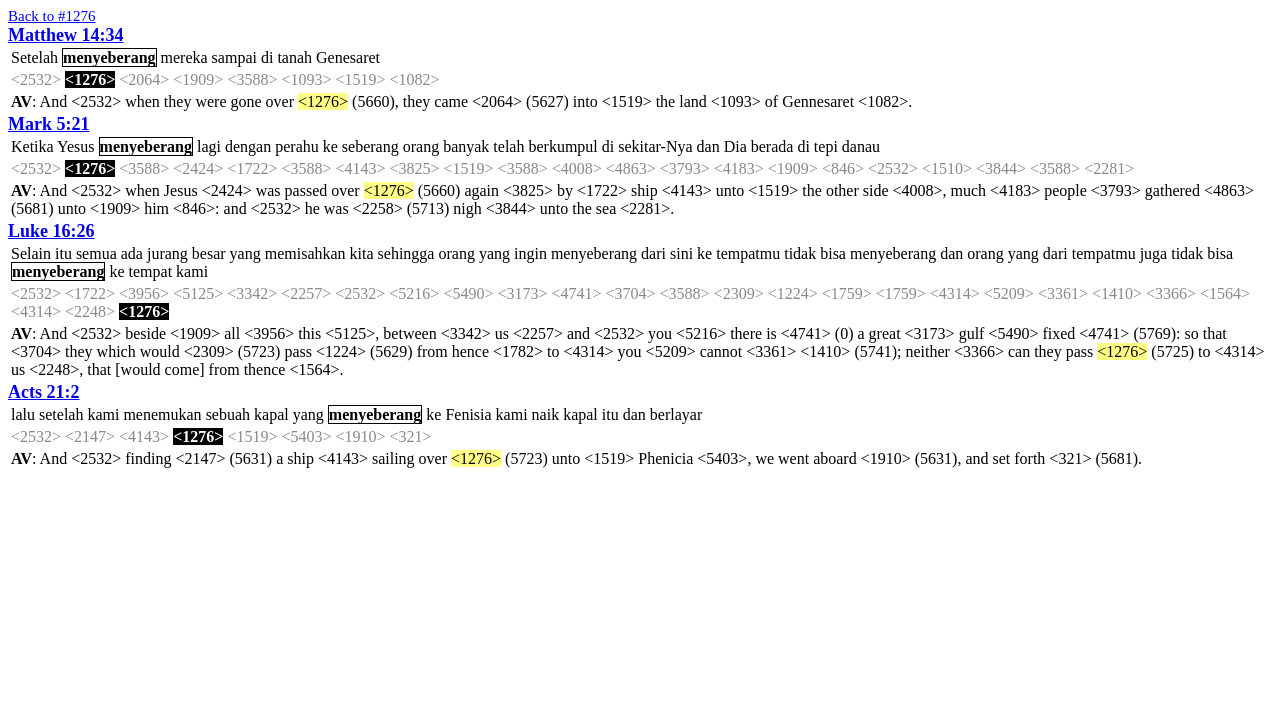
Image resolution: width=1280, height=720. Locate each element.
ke (330, 146)
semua (96, 253)
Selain (31, 253)
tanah (294, 57)
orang (421, 146)
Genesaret (348, 57)
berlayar (676, 414)
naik (546, 414)
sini (681, 253)
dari (653, 253)
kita (362, 253)
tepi (826, 146)
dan (708, 146)
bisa (833, 253)
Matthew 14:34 (65, 35)
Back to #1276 (52, 16)
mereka (184, 57)
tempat (151, 271)
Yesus (76, 146)
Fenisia (468, 414)
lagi (209, 146)
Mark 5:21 (48, 124)
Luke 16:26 (51, 231)
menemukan (162, 414)
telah (508, 146)
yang (245, 253)
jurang (167, 253)
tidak (800, 253)
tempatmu (748, 253)
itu (63, 253)
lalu (23, 414)
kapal (271, 414)
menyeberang (109, 57)
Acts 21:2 (43, 392)
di (267, 57)
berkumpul (562, 146)
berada (772, 146)
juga (1154, 253)
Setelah (34, 57)
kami (192, 271)
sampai (234, 57)
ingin (530, 253)
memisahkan (305, 253)
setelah (61, 414)
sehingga (406, 253)
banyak (466, 146)
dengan (248, 146)
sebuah (228, 414)
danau (861, 146)
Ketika (32, 146)
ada (132, 253)
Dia (735, 146)
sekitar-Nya (655, 146)
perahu (297, 146)
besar (209, 253)
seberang (370, 146)
